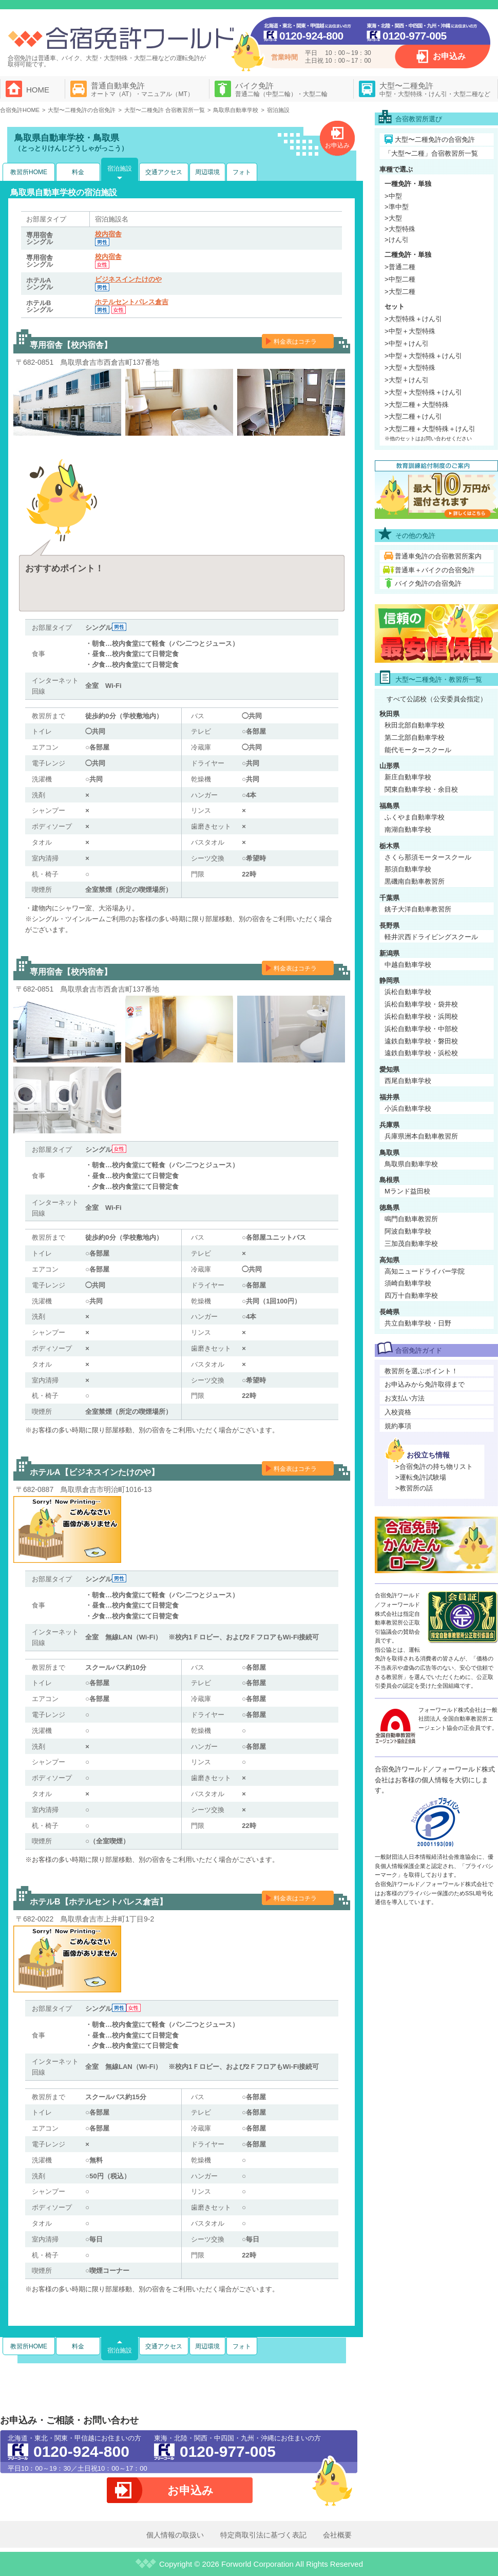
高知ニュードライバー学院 (425, 1271)
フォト (242, 172)
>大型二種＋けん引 (413, 416)
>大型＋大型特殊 (410, 367)
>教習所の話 (414, 1488)
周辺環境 (207, 172)
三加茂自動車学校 (411, 1243)
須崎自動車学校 (408, 1283)
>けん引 (397, 240)
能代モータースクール (418, 750)
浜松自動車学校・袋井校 (421, 1004)
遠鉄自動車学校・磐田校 (421, 1041)
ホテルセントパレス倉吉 (131, 302)
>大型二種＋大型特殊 (417, 404)
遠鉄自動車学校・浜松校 (421, 1053)
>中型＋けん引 (407, 343)
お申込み (449, 56)
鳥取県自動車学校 (411, 1164)
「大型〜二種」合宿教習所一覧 (431, 153)
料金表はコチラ (295, 341)
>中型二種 (400, 279)
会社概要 (337, 2535)
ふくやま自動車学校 (415, 817)
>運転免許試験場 (420, 1477)
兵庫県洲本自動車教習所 (421, 1136)
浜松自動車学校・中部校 (421, 1029)
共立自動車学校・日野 (418, 1323)
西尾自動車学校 (408, 1081)
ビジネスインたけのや (128, 279)
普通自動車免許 (142, 89)
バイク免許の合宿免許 (428, 583)
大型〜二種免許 (434, 89)
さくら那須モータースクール (428, 857)
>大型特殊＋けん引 (413, 319)
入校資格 (398, 1412)
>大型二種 (400, 291)
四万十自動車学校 (411, 1295)
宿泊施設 (119, 168)
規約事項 (398, 1426)
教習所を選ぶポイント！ (421, 1371)
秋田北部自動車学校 (415, 725)
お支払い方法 (405, 1398)
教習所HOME (28, 172)
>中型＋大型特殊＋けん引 (423, 356)
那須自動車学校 (408, 869)
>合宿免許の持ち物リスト (434, 1466)
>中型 (393, 196)
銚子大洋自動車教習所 (418, 909)
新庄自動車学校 (408, 777)
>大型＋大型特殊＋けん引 (423, 392)
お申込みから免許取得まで (425, 1384)
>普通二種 (400, 267)
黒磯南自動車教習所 (415, 881)
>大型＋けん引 (407, 380)
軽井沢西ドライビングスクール (431, 937)
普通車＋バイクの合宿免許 (435, 570)
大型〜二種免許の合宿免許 (435, 139)
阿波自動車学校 (408, 1231)
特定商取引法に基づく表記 (263, 2535)
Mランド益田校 (407, 1191)
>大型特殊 (400, 229)
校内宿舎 (108, 234)
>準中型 (397, 207)
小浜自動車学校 (408, 1108)
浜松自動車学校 (408, 992)
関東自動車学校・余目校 (421, 789)
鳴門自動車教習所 (411, 1219)
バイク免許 (281, 89)
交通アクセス (163, 172)
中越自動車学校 (408, 964)
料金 (78, 172)
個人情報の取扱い (175, 2535)
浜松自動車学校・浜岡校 (421, 1016)
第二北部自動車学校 (415, 737)
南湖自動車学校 (408, 829)
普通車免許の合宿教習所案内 (438, 556)
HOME (37, 89)
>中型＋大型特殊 (410, 331)
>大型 (393, 218)
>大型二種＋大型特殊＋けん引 (430, 429)
